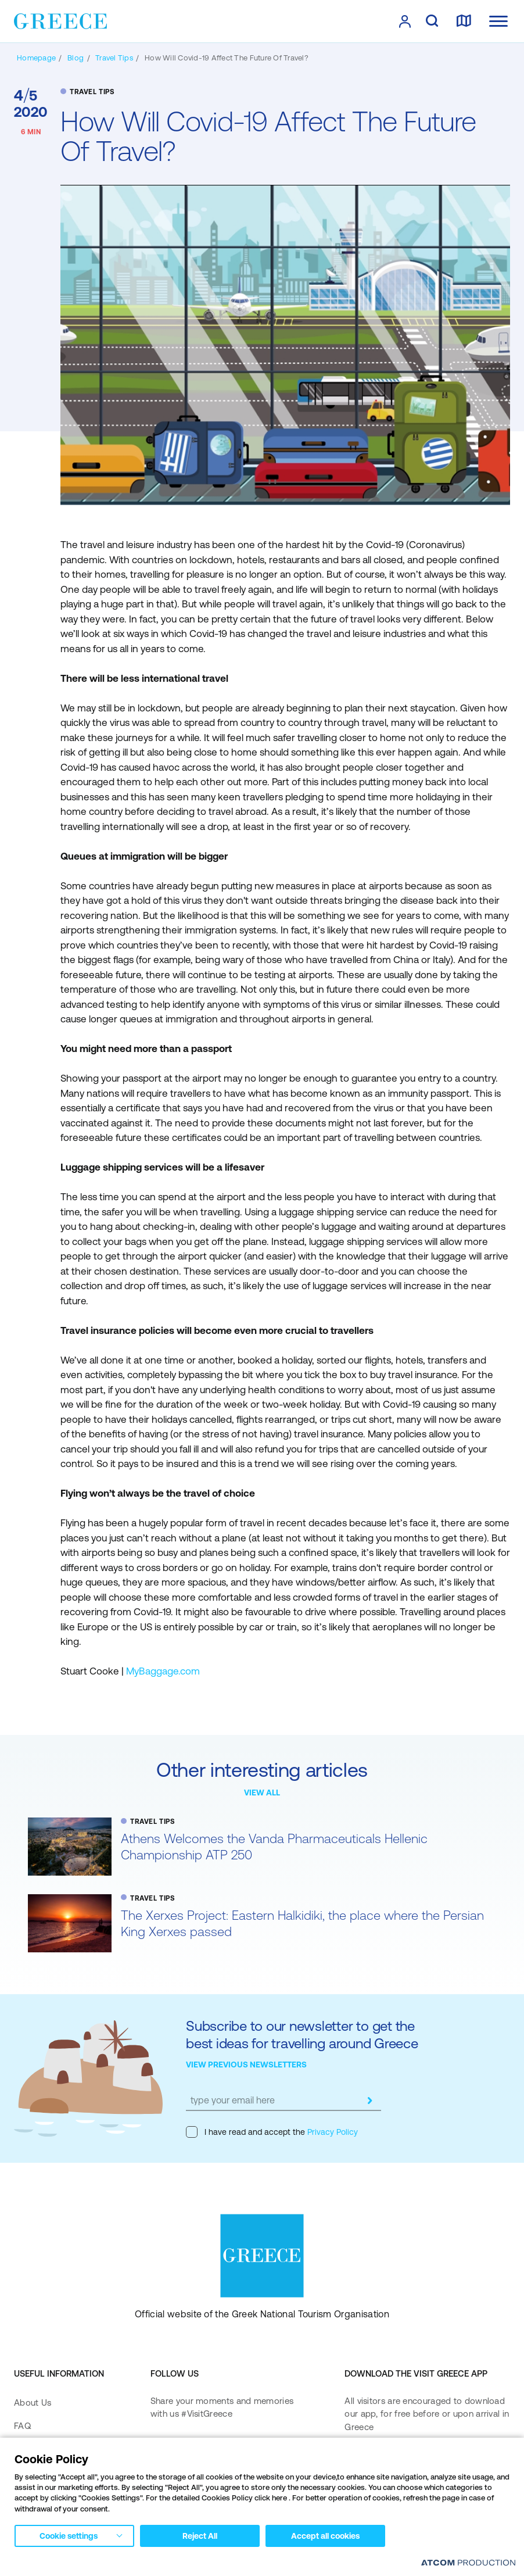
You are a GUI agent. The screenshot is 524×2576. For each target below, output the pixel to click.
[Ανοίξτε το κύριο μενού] (498, 21)
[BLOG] (75, 57)
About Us (32, 2402)
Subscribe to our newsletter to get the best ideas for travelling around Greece (302, 2034)
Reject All (199, 2536)
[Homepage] (36, 57)
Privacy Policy (331, 2132)
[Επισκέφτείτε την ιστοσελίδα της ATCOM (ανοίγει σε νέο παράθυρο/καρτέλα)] (468, 2562)
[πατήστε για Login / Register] (405, 21)
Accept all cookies (325, 2536)
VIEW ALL (262, 1792)
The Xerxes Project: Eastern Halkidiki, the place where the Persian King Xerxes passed (302, 1923)
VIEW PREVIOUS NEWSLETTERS (246, 2064)
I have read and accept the (272, 2132)
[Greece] (60, 20)
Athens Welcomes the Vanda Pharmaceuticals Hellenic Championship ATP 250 (274, 1846)
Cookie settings (69, 2536)
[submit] (369, 2100)
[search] (432, 21)
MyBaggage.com (163, 1671)
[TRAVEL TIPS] (114, 57)
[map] (463, 21)
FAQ (22, 2426)
